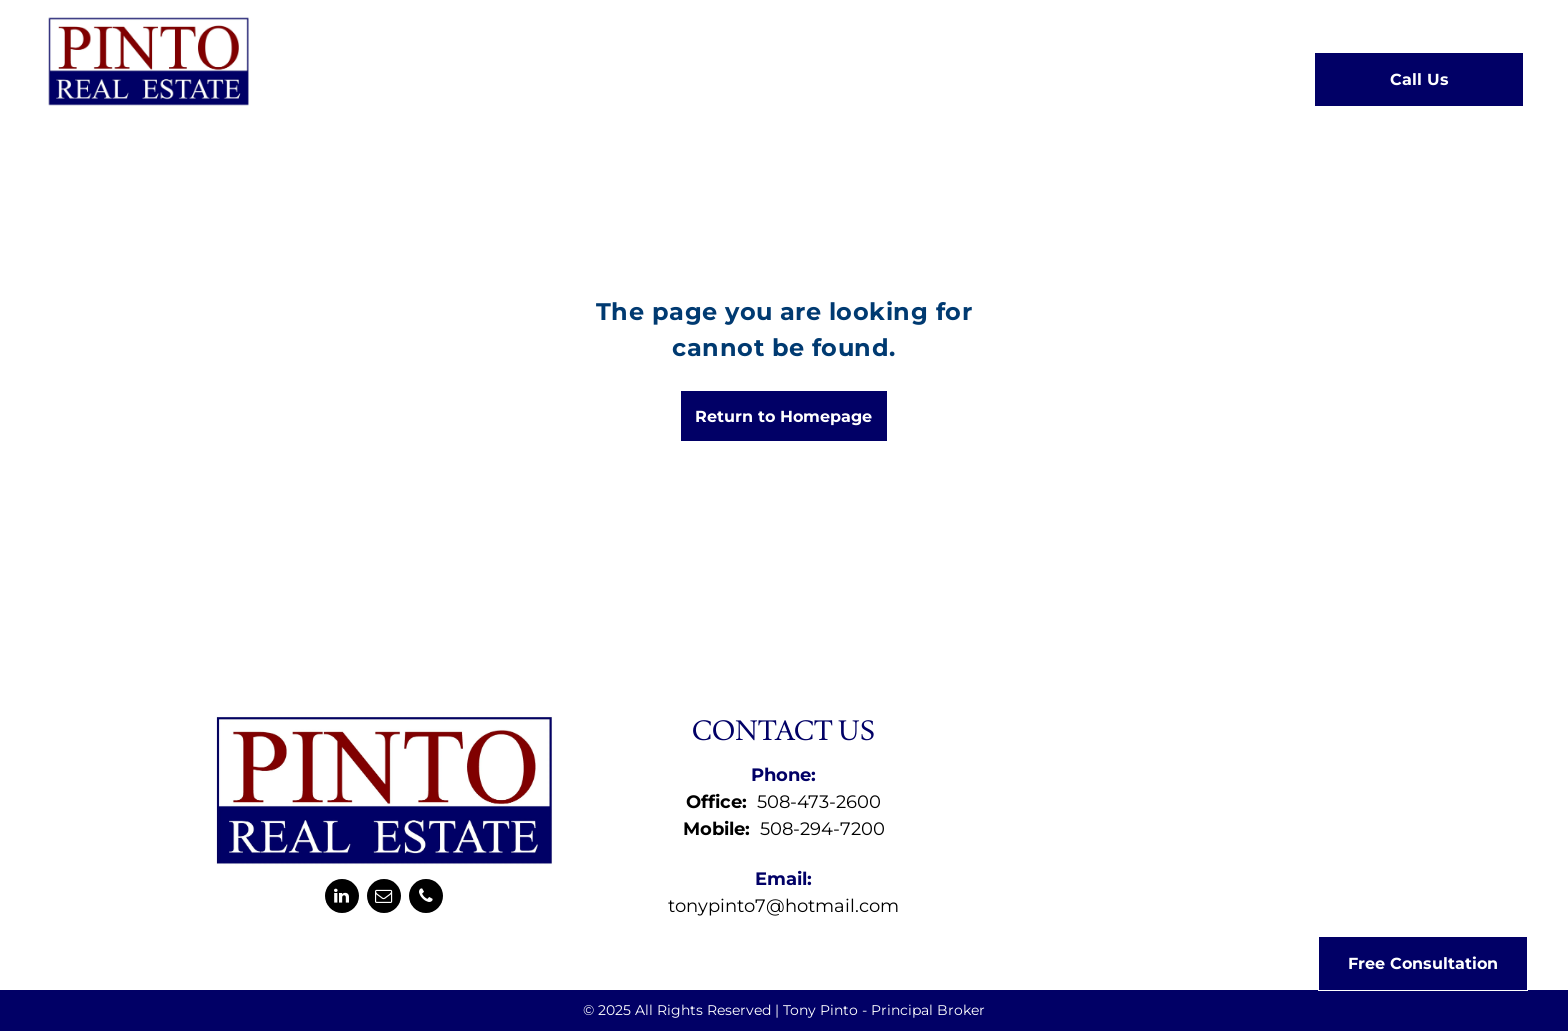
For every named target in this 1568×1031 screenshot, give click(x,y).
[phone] (426, 898)
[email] (384, 898)
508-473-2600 (819, 802)
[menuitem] (459, 77)
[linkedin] (342, 898)
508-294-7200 (822, 829)
